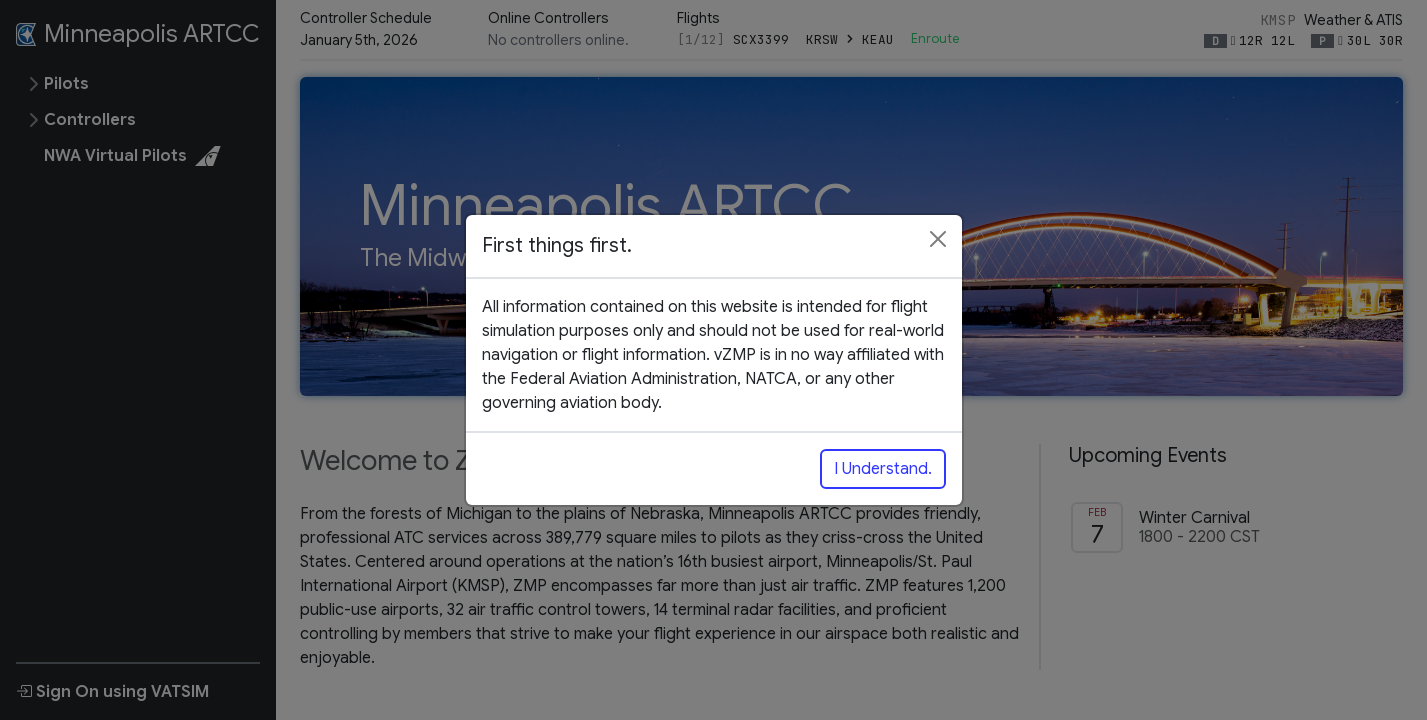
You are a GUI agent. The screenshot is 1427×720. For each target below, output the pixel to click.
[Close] (938, 239)
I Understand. (883, 469)
